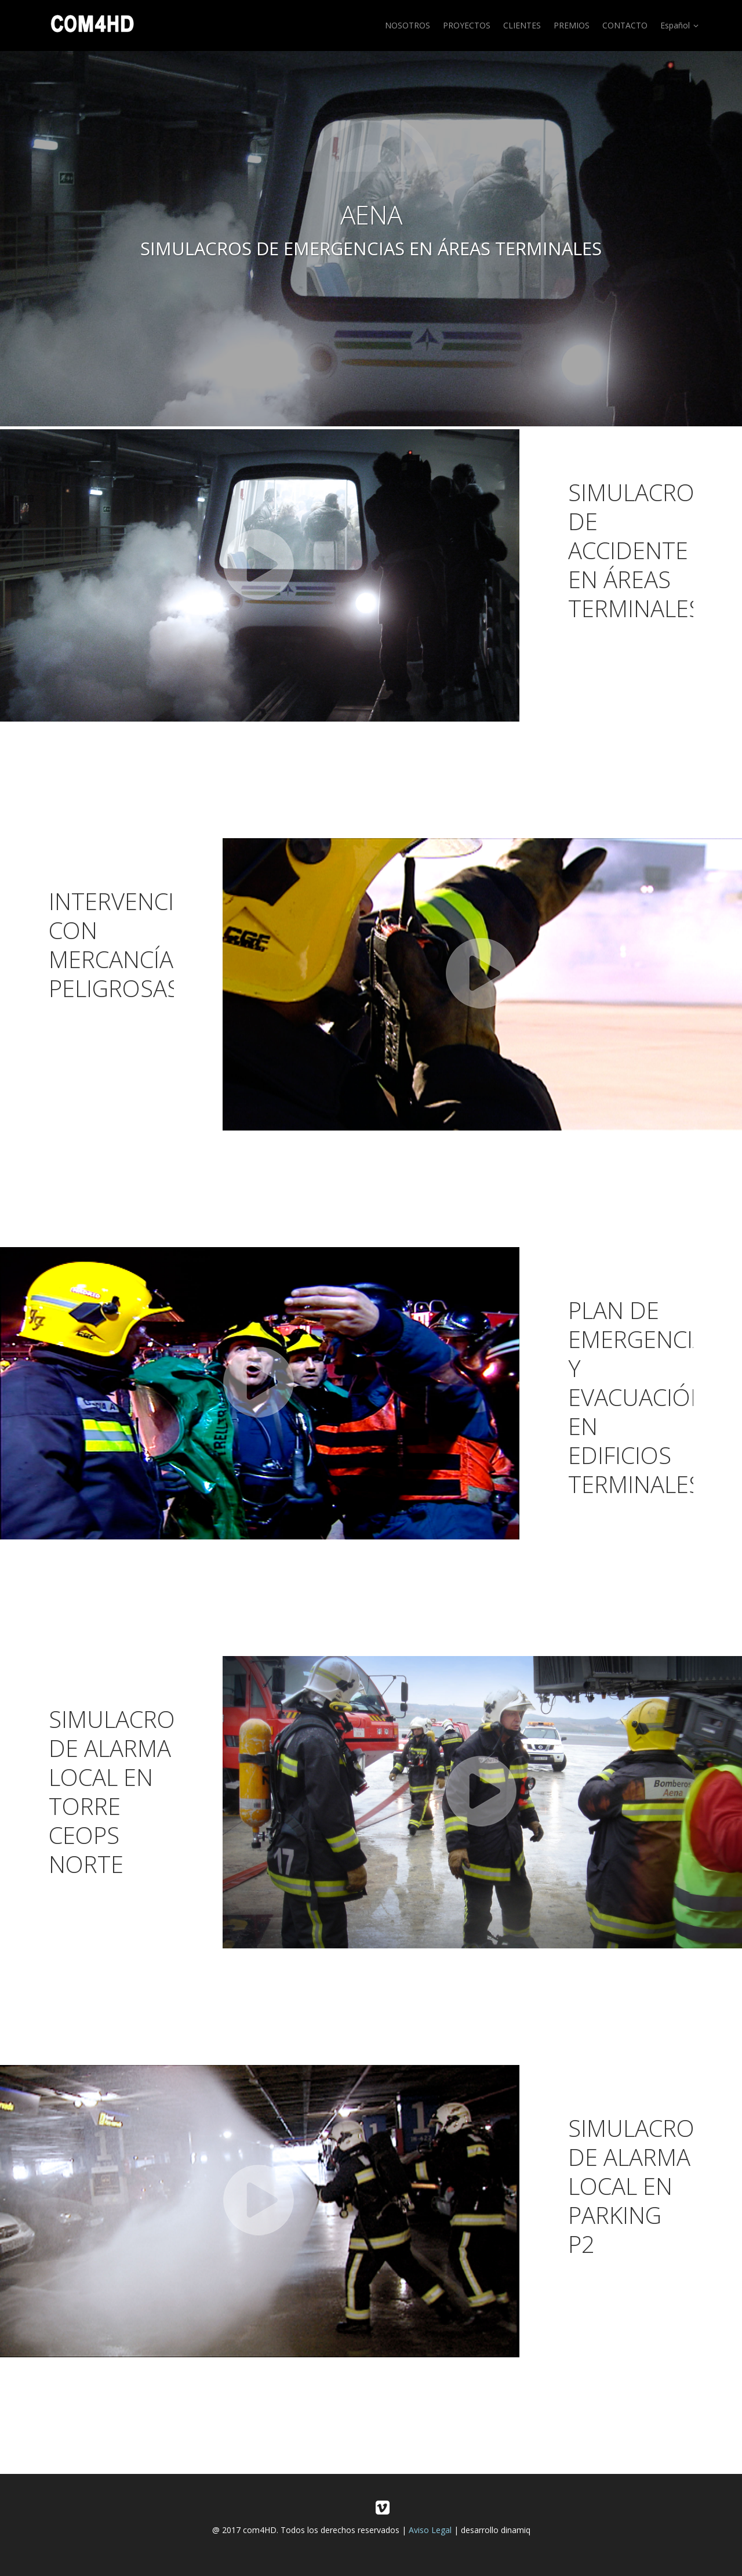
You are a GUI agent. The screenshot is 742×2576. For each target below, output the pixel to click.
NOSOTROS (407, 25)
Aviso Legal (430, 2529)
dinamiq (515, 2529)
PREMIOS (572, 25)
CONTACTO (625, 25)
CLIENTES (522, 25)
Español (680, 25)
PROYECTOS (466, 25)
